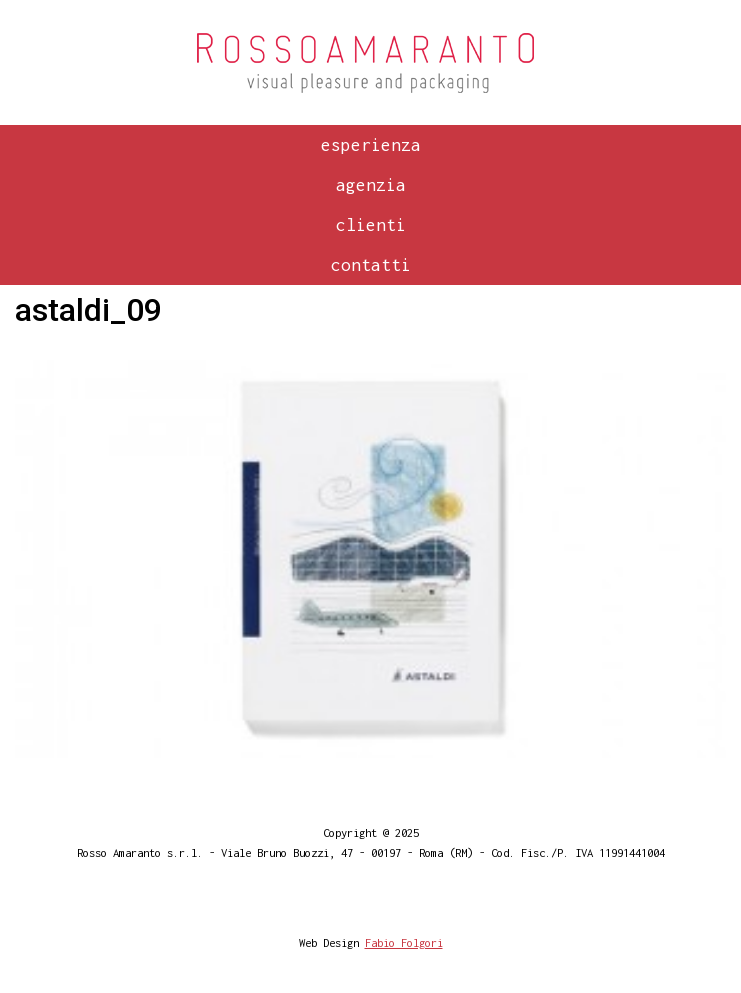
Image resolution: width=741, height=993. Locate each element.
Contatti (371, 265)
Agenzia (371, 185)
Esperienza (371, 145)
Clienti (371, 225)
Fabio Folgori (404, 942)
